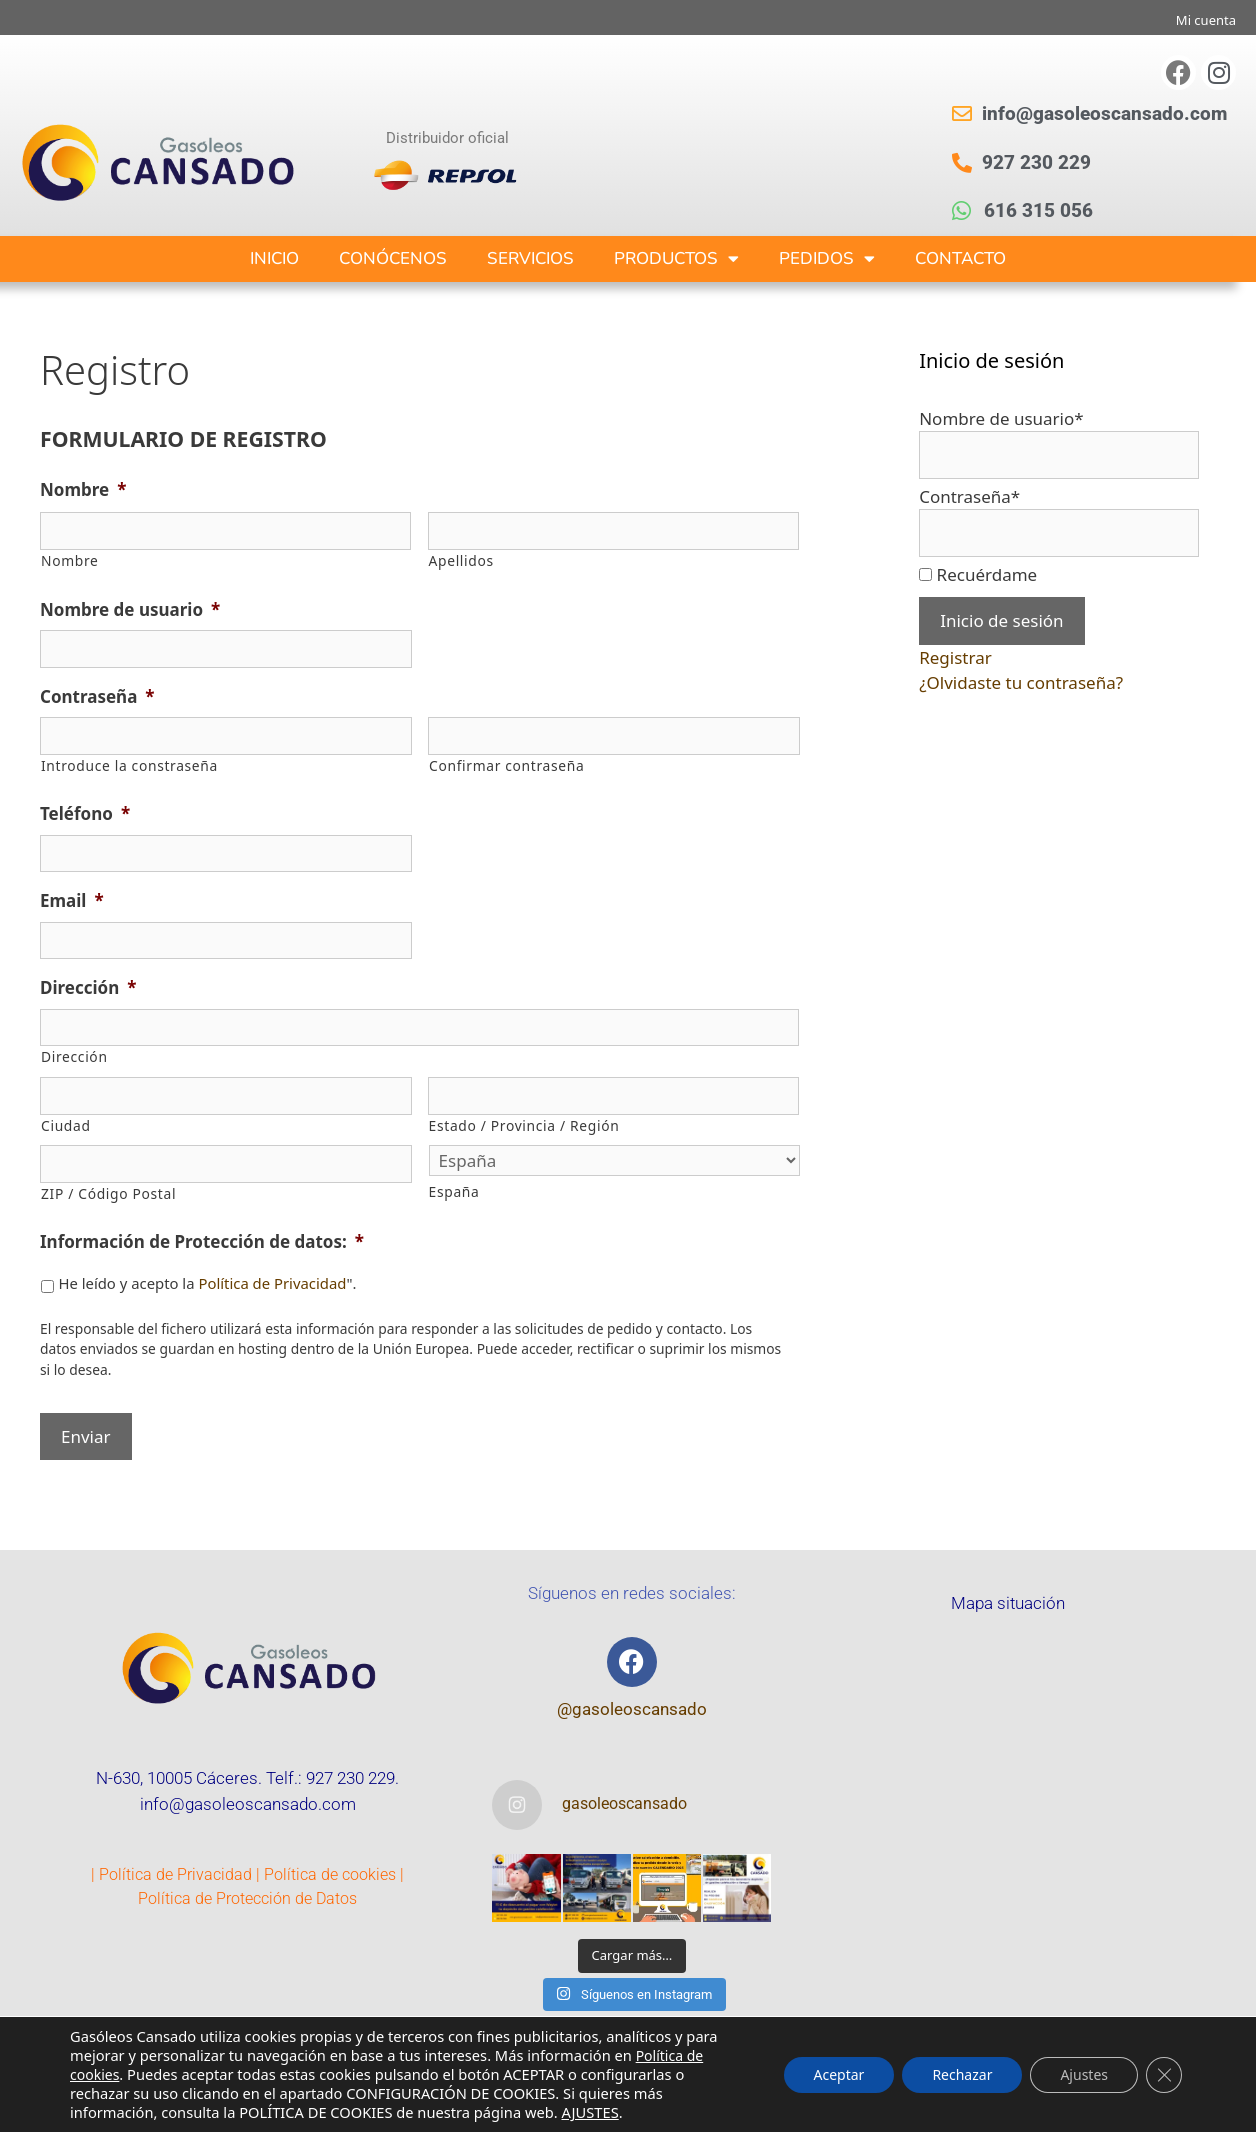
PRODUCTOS (676, 258)
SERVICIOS (530, 258)
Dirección (88, 988)
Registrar (955, 657)
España (454, 1191)
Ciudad (66, 1125)
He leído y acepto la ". (207, 1283)
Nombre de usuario (130, 610)
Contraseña (97, 697)
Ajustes (1084, 2074)
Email (72, 901)
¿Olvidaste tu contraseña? (1021, 682)
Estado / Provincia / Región (524, 1125)
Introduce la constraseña (129, 765)
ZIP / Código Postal (108, 1193)
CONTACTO (960, 258)
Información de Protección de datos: (202, 1242)
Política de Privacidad (272, 1283)
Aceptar (839, 2074)
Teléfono (85, 814)
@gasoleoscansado (632, 1709)
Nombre (83, 490)
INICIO (274, 258)
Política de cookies (330, 1874)
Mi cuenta (1206, 20)
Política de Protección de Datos (247, 1898)
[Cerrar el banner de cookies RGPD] (1164, 2075)
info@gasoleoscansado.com (248, 1804)
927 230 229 (350, 1778)
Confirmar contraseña (506, 765)
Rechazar (962, 2074)
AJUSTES (590, 2112)
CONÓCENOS (393, 258)
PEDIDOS (827, 258)
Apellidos (461, 560)
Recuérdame (987, 574)
